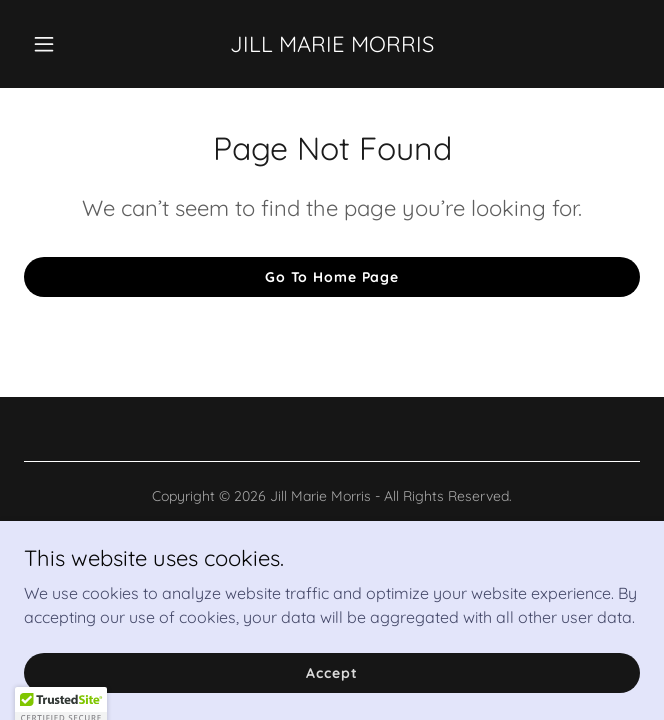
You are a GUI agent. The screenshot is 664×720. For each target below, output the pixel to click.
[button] (70, 44)
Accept (331, 672)
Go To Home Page (332, 277)
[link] (332, 46)
